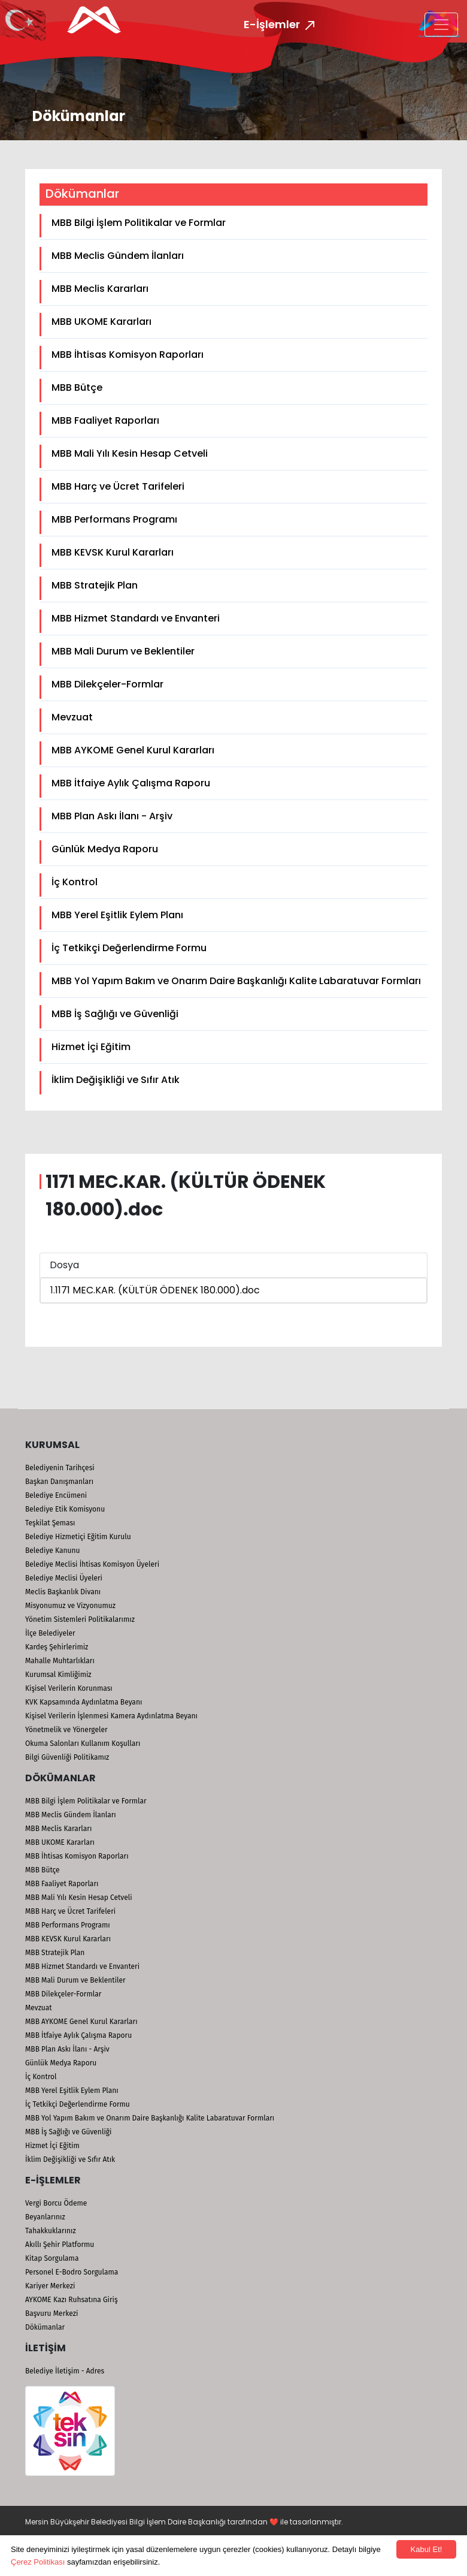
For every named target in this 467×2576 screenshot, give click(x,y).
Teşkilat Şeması (50, 1523)
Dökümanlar (45, 2327)
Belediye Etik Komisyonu (65, 1509)
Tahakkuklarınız (50, 2231)
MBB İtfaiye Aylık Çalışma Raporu (130, 783)
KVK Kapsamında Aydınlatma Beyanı (83, 1702)
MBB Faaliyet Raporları (105, 420)
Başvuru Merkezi (51, 2313)
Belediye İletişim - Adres (64, 2371)
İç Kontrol (74, 882)
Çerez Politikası (38, 2561)
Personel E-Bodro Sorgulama (71, 2272)
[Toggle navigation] (441, 25)
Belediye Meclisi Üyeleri (63, 1578)
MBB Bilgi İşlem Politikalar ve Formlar (138, 223)
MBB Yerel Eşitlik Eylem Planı (117, 915)
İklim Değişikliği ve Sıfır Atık (115, 1080)
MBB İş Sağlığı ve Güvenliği (114, 1014)
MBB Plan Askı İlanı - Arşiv (111, 816)
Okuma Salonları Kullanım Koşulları (82, 1743)
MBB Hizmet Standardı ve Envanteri (135, 618)
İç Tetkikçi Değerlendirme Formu (129, 948)
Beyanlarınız (45, 2217)
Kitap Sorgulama (51, 2258)
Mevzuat (72, 717)
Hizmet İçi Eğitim (91, 1047)
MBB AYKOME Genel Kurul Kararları (132, 750)
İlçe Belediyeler (50, 1633)
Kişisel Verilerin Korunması (69, 1688)
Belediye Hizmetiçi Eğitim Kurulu (78, 1537)
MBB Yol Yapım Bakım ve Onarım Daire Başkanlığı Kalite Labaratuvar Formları (236, 981)
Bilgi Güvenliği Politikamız (67, 1757)
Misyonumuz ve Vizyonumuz (70, 1605)
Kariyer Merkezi (50, 2286)
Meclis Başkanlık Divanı (63, 1592)
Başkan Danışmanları (59, 1481)
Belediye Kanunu (52, 1550)
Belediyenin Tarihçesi (60, 1468)
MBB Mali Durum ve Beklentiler (123, 651)
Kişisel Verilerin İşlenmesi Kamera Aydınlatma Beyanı (111, 1716)
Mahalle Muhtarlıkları (60, 1661)
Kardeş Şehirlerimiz (56, 1647)
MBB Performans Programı (114, 519)
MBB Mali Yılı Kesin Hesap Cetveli (129, 453)
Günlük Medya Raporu (104, 849)
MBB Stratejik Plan (94, 585)
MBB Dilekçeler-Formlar (107, 684)
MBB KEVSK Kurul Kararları (112, 552)
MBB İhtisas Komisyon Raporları (127, 354)
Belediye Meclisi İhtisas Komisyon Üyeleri (92, 1564)
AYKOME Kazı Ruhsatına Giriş (71, 2300)
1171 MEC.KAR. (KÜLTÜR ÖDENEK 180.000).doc (157, 1290)
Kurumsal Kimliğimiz (58, 1674)
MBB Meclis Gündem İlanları (117, 256)
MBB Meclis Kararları (99, 288)
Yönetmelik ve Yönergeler (66, 1730)
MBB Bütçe (76, 387)
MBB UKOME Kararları (101, 321)
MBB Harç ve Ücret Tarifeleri (117, 486)
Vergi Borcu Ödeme (56, 2203)
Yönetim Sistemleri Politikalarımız (80, 1619)
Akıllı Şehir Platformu (59, 2244)
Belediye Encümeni (56, 1495)
